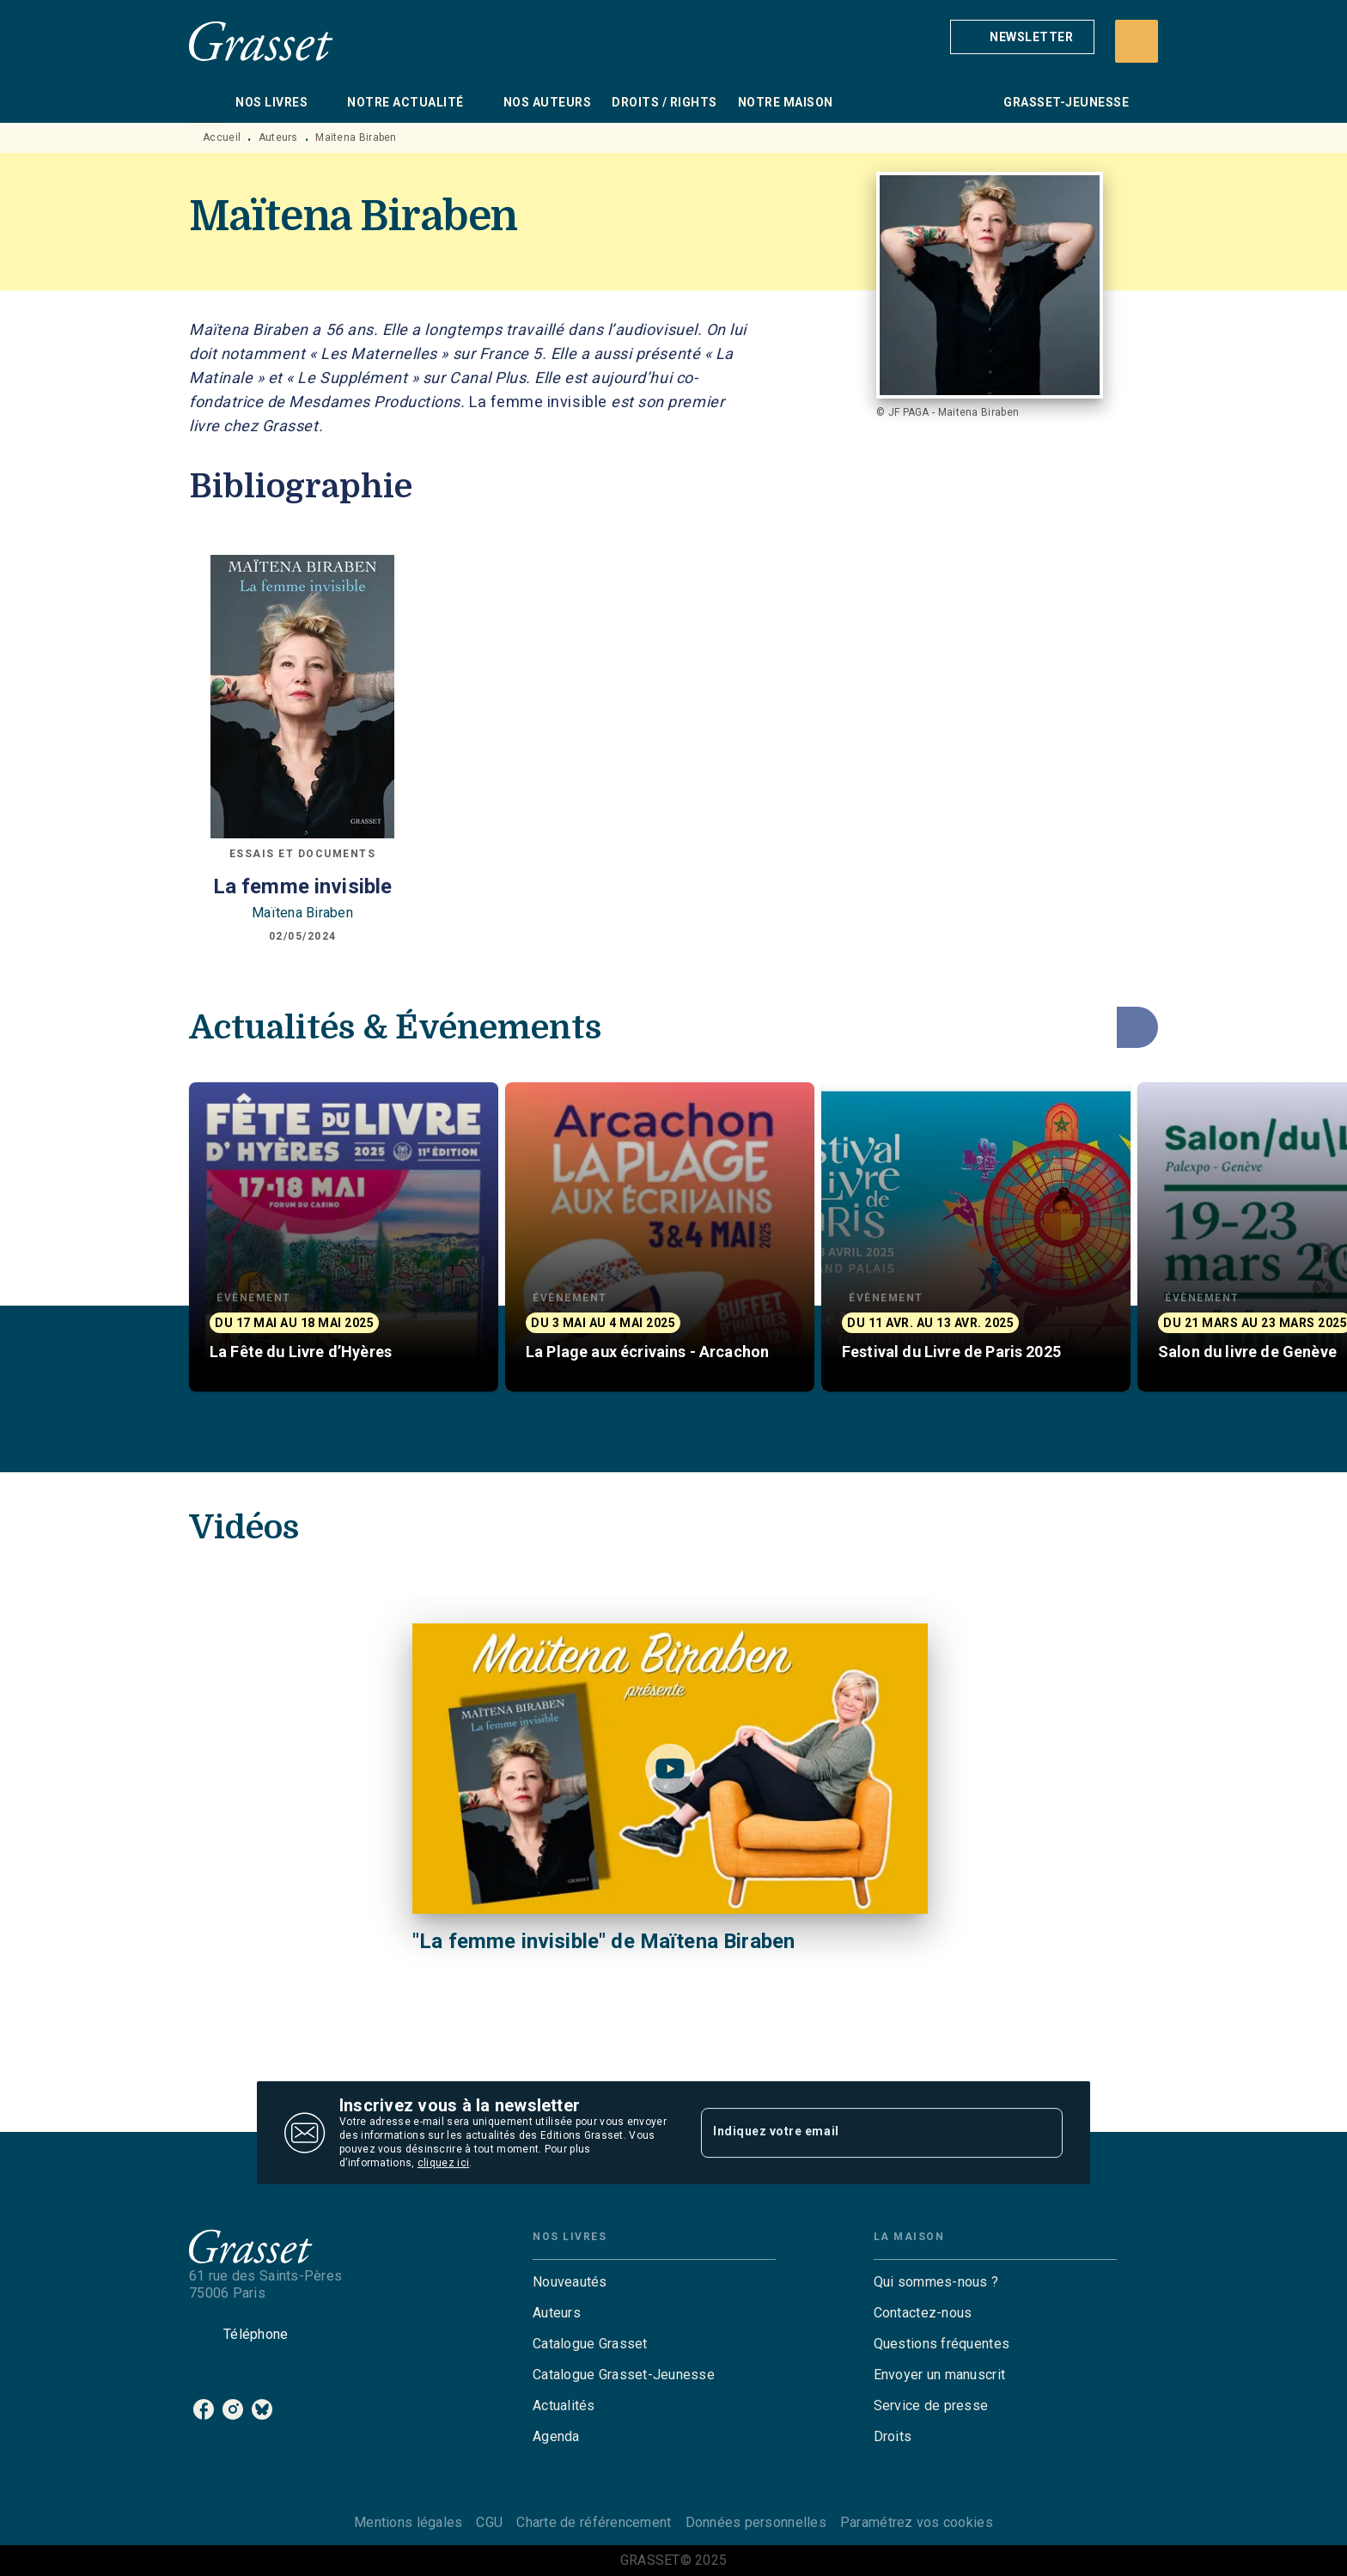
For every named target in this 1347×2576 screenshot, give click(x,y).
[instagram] (232, 2409)
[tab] (207, 102)
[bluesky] (262, 2409)
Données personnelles (756, 2522)
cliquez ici (443, 2163)
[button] (1022, 37)
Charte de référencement (593, 2522)
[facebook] (203, 2409)
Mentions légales (408, 2522)
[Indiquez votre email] (860, 2133)
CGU (489, 2522)
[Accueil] (261, 41)
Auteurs (278, 137)
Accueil (222, 137)
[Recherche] (1136, 41)
